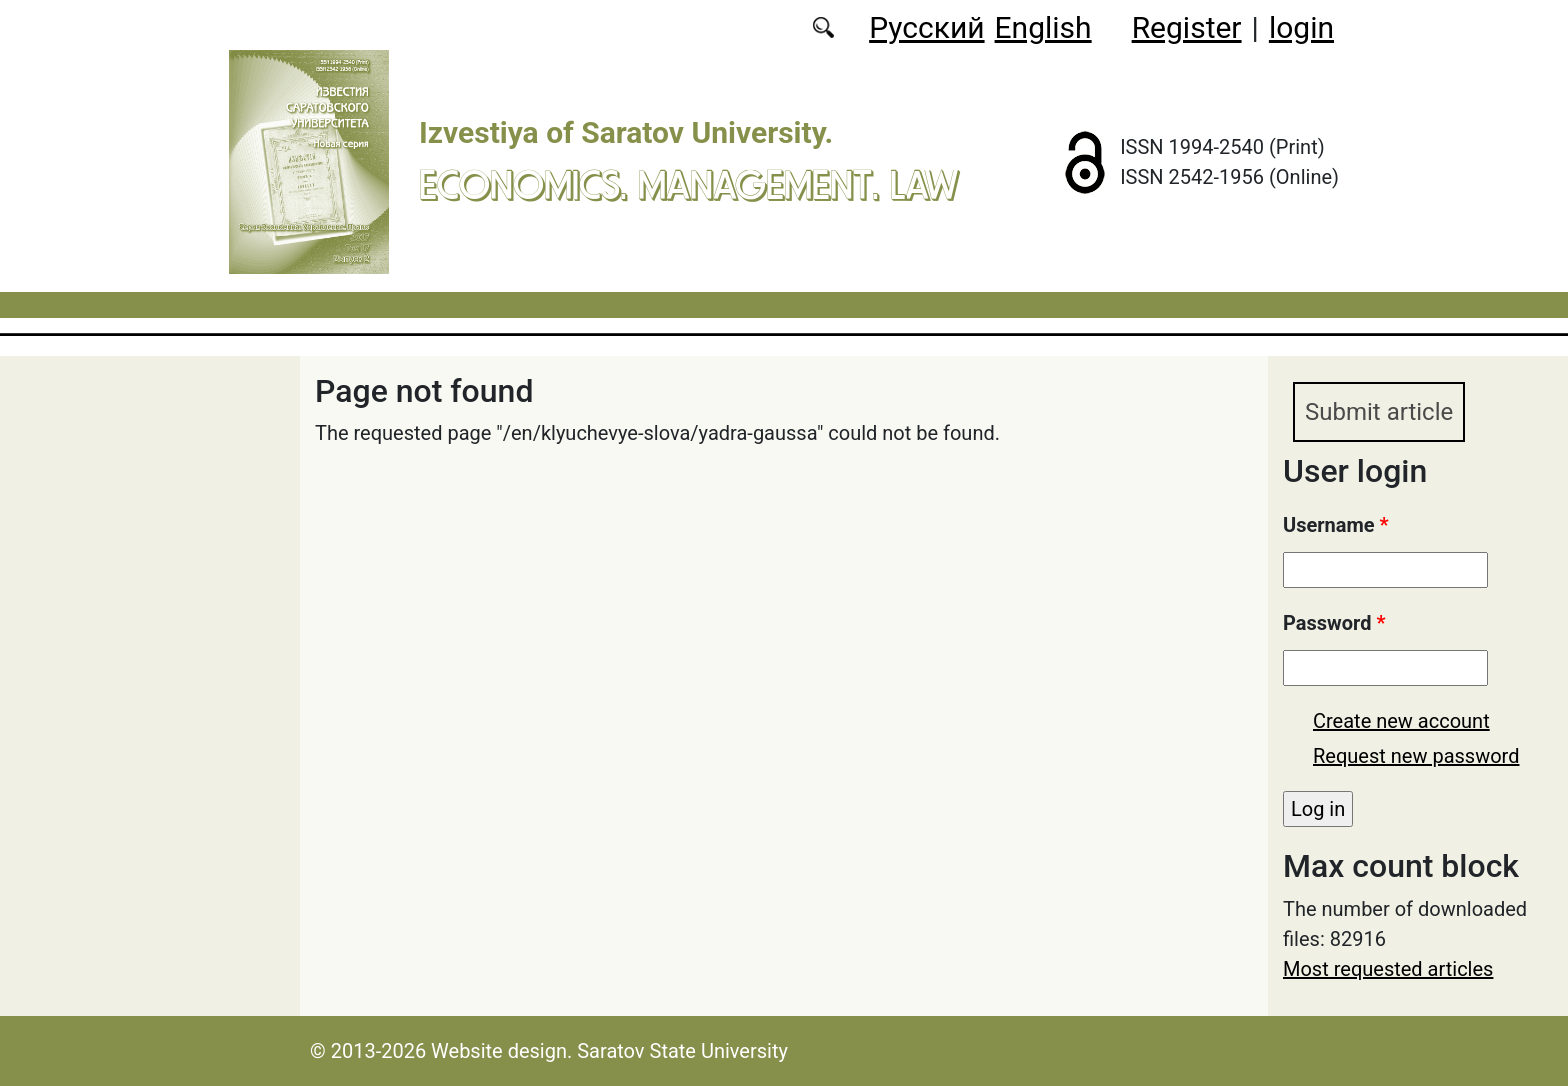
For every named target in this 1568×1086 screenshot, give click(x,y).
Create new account (1401, 721)
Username (1336, 525)
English (1043, 27)
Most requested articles (1388, 969)
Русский (926, 27)
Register (1187, 27)
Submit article (1379, 412)
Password (1334, 623)
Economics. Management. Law (689, 184)
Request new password (1416, 756)
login (1301, 27)
